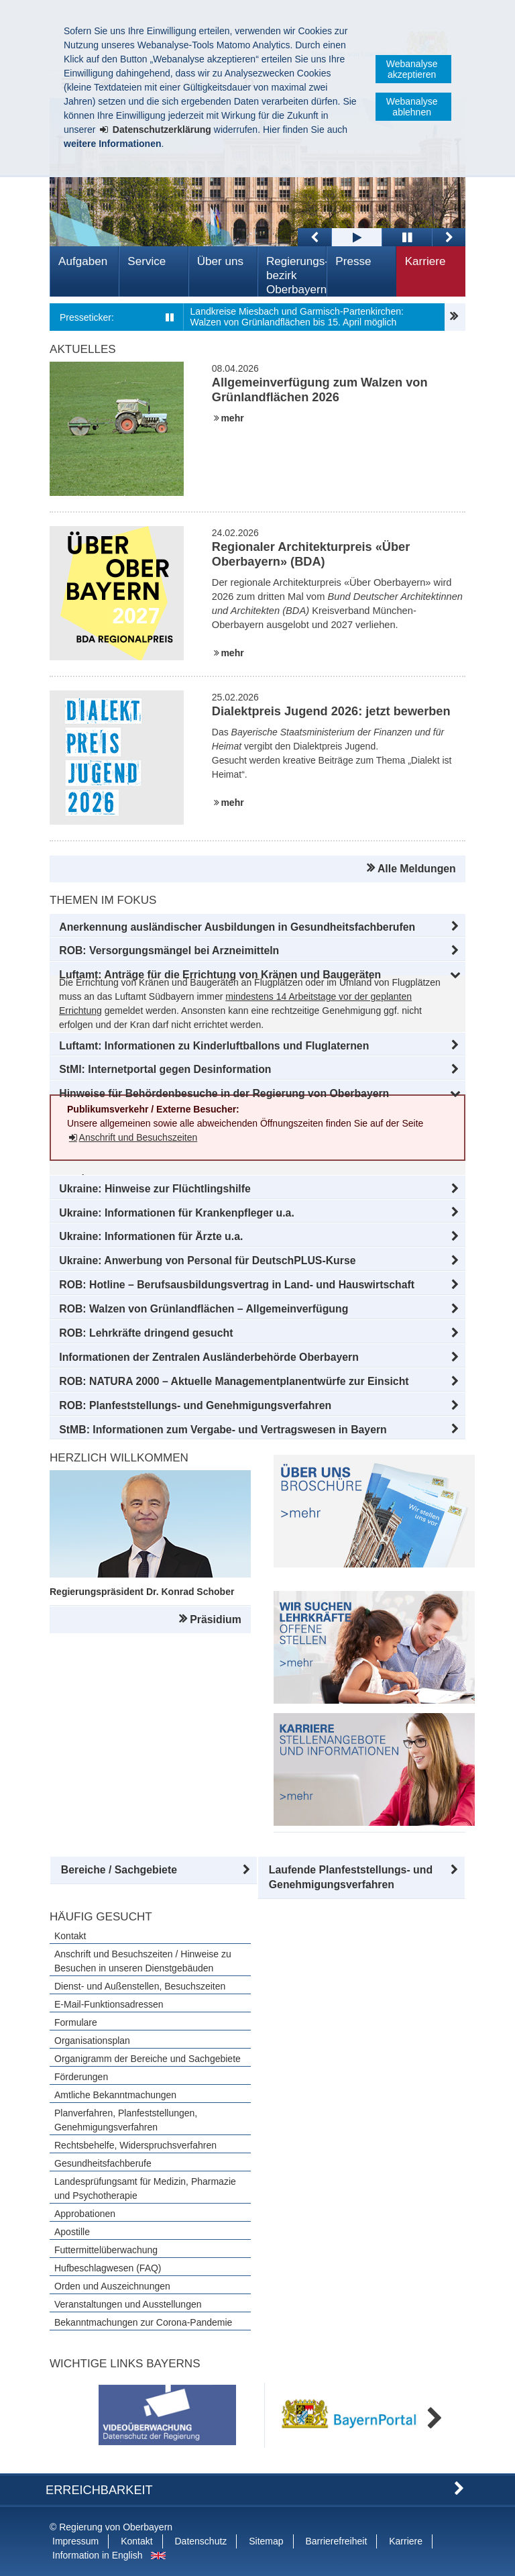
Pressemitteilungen (455, 317)
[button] (257, 927)
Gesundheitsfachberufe (103, 2163)
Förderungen (81, 2076)
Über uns (220, 261)
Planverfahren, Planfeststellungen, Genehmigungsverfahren (125, 2120)
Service (146, 261)
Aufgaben (82, 261)
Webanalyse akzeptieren (412, 69)
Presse (353, 261)
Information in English (97, 2555)
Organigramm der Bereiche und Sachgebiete (147, 2058)
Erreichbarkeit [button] (99, 2490)
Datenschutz (201, 2541)
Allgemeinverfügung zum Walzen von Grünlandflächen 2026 (320, 390)
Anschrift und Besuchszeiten (138, 1137)
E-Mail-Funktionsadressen (109, 2004)
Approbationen (84, 2213)
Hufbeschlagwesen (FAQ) (108, 2268)
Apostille (72, 2231)
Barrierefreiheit (336, 2541)
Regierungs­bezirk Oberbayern (296, 275)
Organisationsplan (92, 2040)
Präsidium (215, 1619)
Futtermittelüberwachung (106, 2250)
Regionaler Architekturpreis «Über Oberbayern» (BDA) (311, 554)
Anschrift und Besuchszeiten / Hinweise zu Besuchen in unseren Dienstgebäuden (142, 1961)
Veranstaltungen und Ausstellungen (128, 2304)
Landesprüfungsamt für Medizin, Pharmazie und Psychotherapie (145, 2188)
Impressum (75, 2541)
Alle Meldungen (417, 868)
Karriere (425, 261)
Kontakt (70, 1935)
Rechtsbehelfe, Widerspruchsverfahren (135, 2145)
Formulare (75, 2022)
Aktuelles (83, 349)
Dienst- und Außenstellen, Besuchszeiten (139, 1986)
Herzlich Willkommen (119, 1457)
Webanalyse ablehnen (412, 106)
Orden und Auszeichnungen (112, 2286)
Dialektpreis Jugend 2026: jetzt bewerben (331, 711)
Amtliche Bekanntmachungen (115, 2095)
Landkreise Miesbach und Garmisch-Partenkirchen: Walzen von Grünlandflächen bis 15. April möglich (297, 316)
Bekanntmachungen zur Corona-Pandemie (143, 2322)
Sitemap (266, 2541)
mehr (232, 418)
